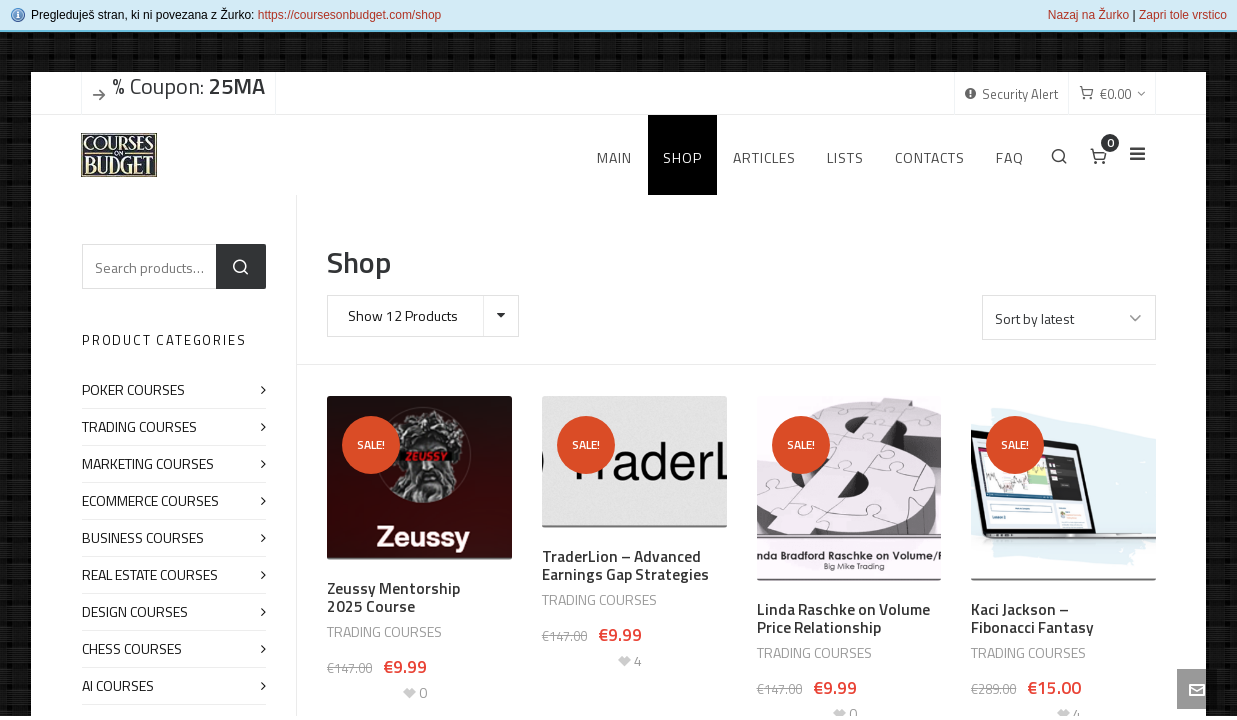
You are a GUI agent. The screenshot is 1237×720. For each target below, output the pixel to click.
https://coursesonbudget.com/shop (349, 15)
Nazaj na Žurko (1088, 15)
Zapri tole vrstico (1183, 15)
